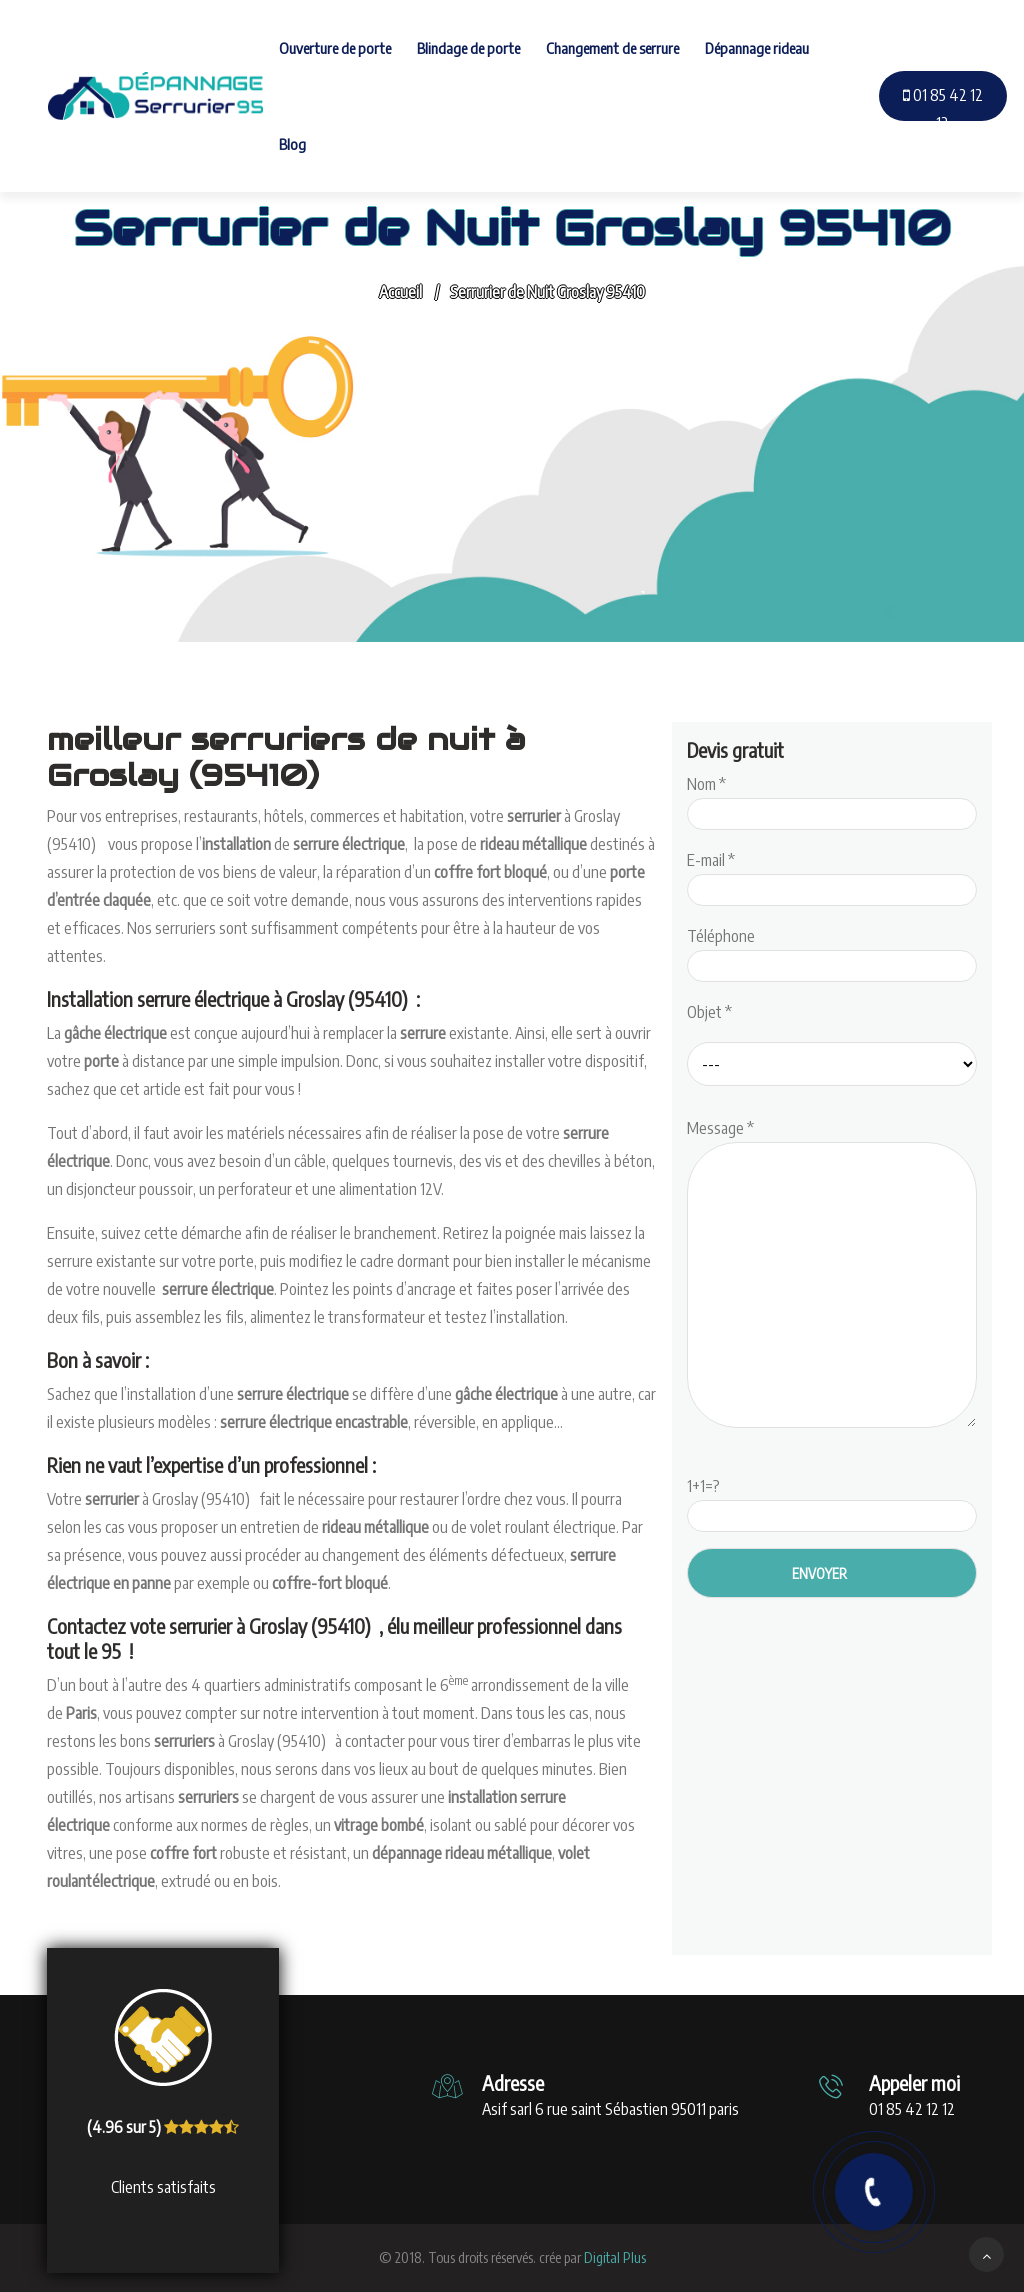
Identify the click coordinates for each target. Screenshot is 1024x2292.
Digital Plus (615, 2257)
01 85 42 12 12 (943, 109)
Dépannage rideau (757, 48)
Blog (292, 144)
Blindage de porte (468, 48)
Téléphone (832, 951)
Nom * (832, 799)
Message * (832, 1275)
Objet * (709, 1012)
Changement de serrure (612, 48)
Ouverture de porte (335, 48)
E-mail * (832, 875)
